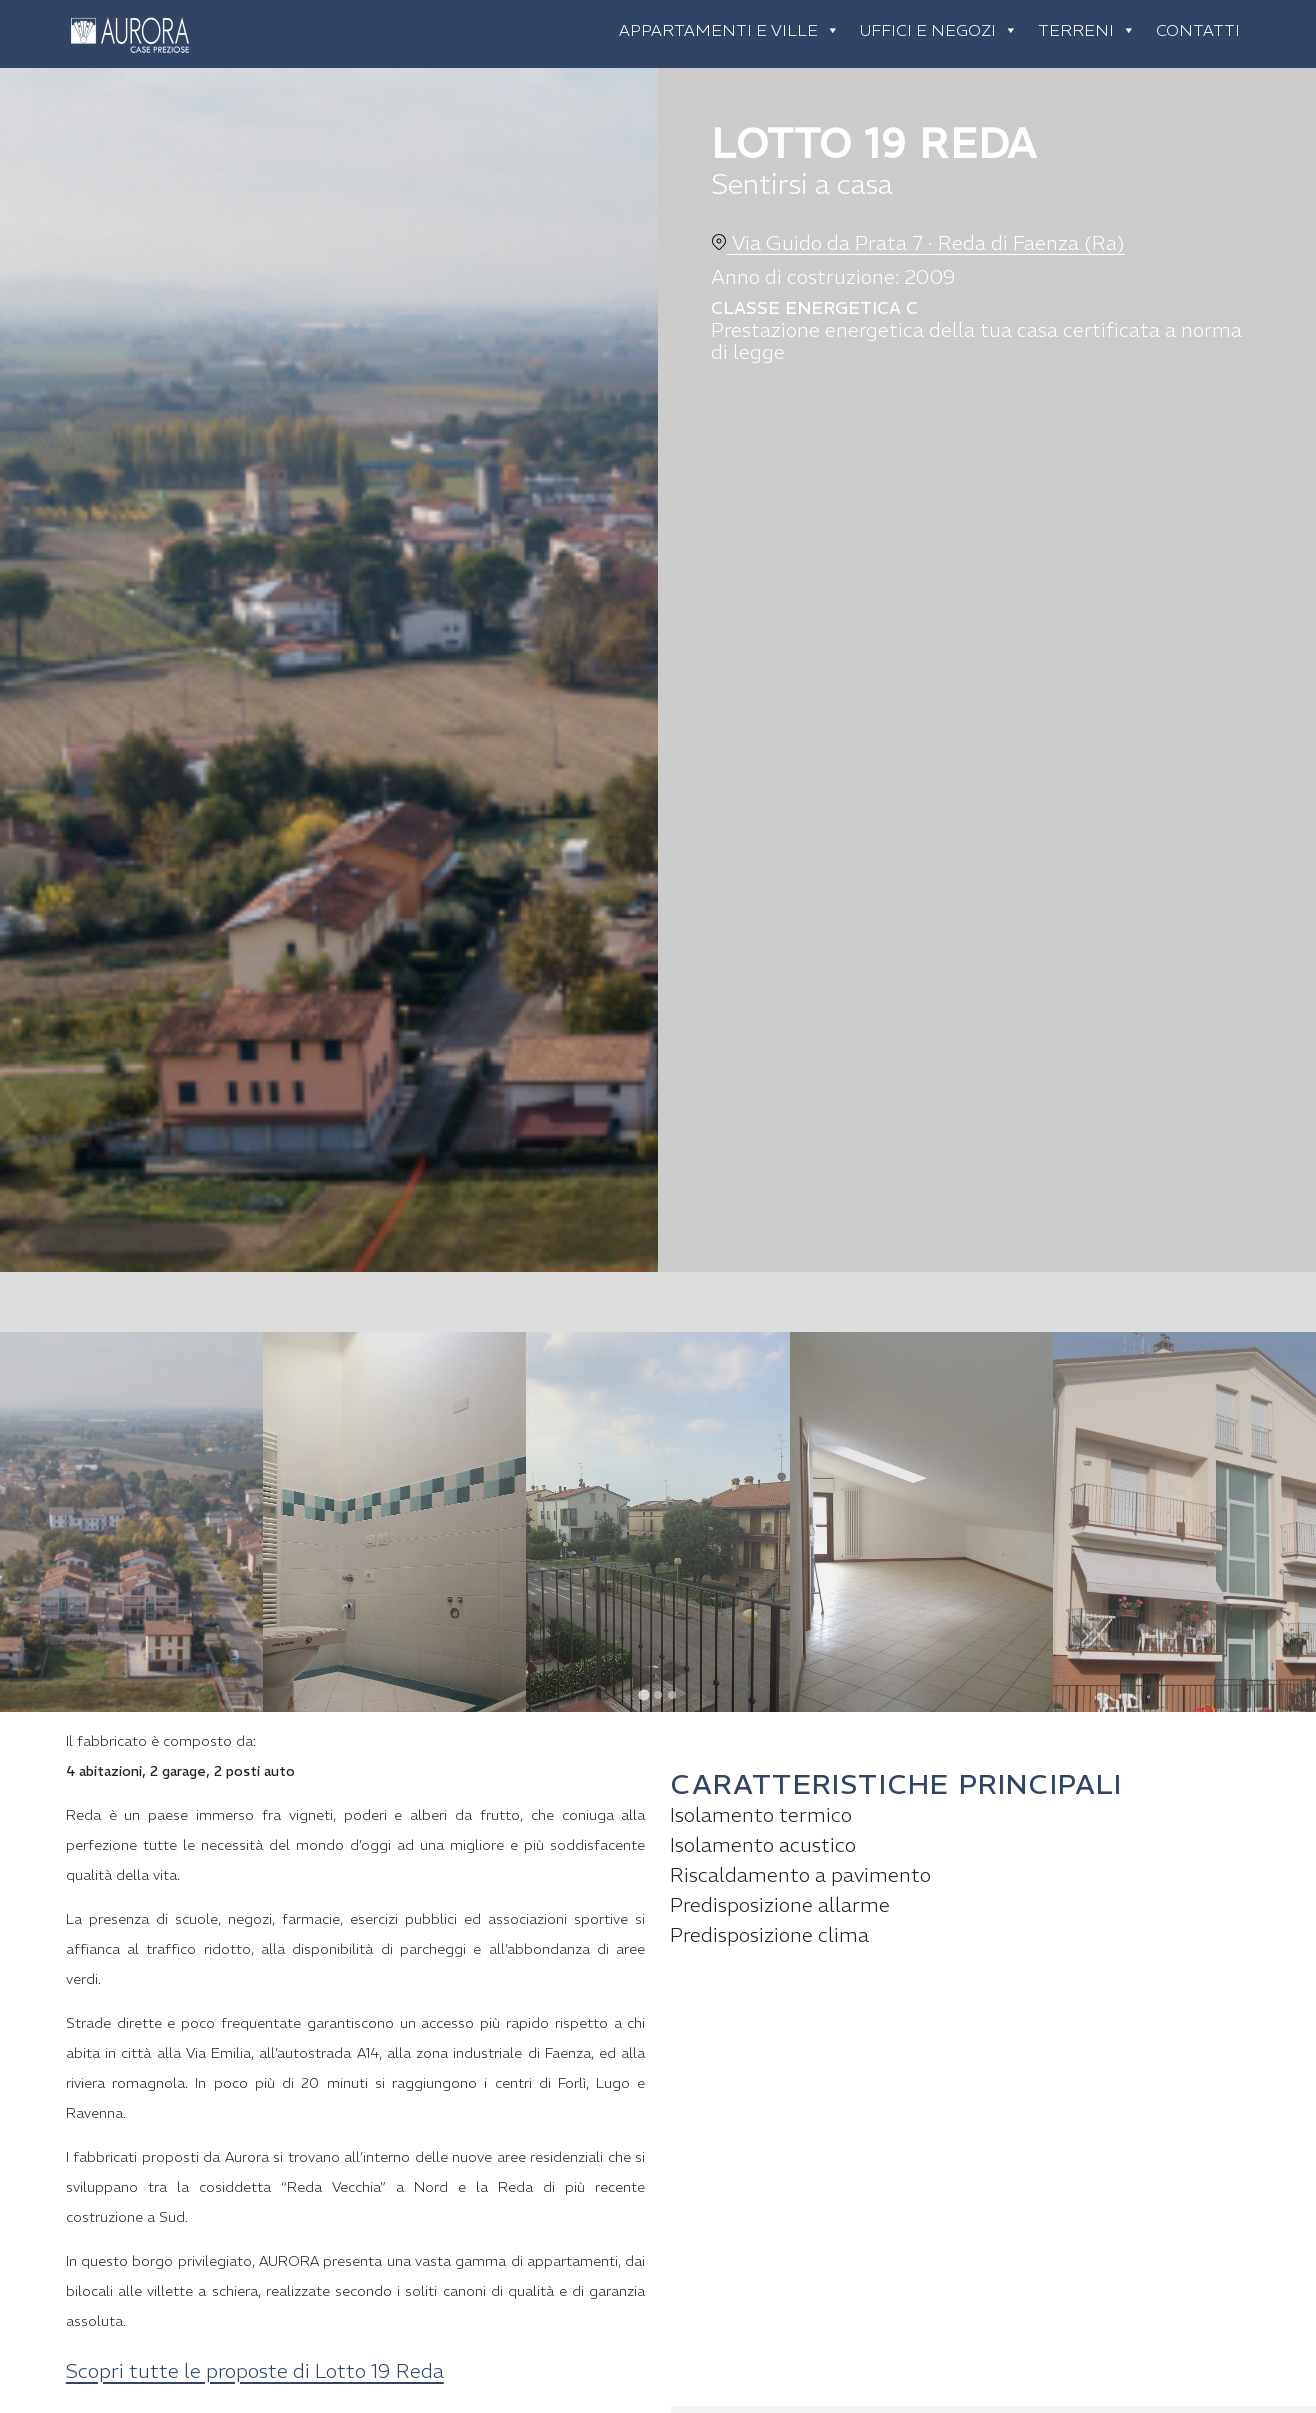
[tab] (643, 1694)
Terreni (1087, 30)
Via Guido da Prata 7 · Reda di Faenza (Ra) (918, 242)
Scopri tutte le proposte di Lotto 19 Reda (255, 2370)
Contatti (1198, 30)
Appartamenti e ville (729, 30)
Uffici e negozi (939, 30)
